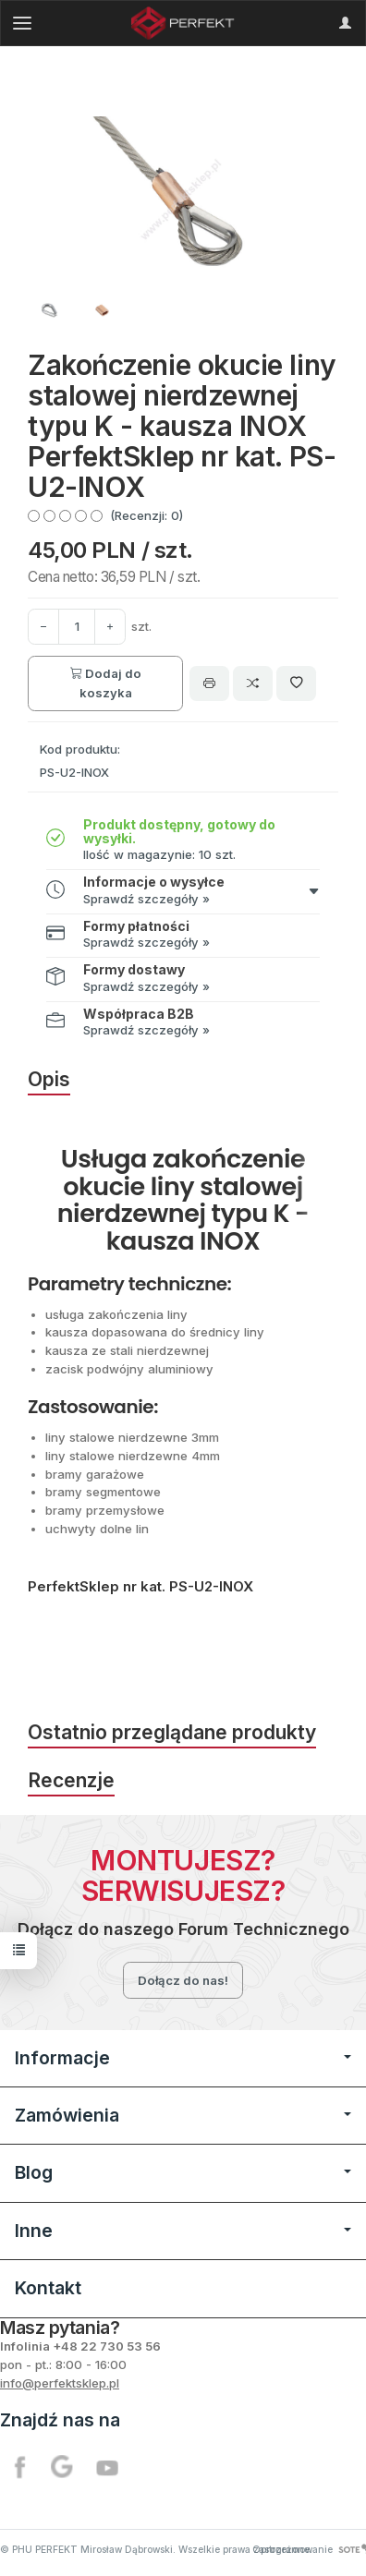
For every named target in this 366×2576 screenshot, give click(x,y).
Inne (183, 2230)
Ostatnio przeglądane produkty (172, 1732)
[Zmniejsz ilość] (110, 627)
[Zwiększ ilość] (43, 627)
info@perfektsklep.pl (59, 2383)
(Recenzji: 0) (146, 515)
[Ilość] (76, 627)
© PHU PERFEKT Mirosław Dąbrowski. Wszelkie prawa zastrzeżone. (156, 2549)
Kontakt (48, 2288)
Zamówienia (183, 2115)
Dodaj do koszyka (105, 683)
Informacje (183, 2058)
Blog (183, 2172)
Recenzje (71, 1780)
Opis (49, 1079)
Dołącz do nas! (183, 1980)
